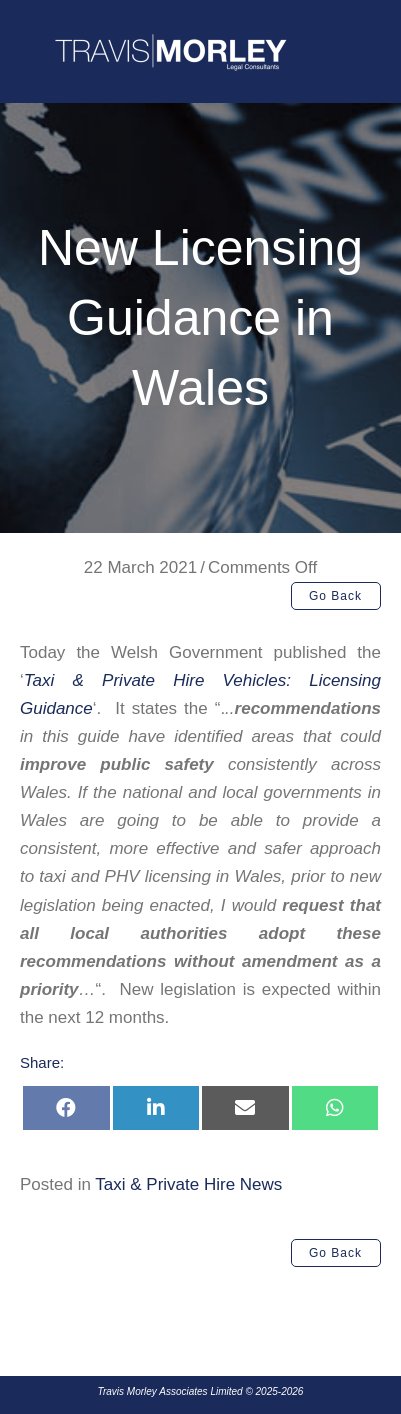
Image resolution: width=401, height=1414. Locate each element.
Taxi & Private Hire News (188, 1184)
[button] (336, 596)
